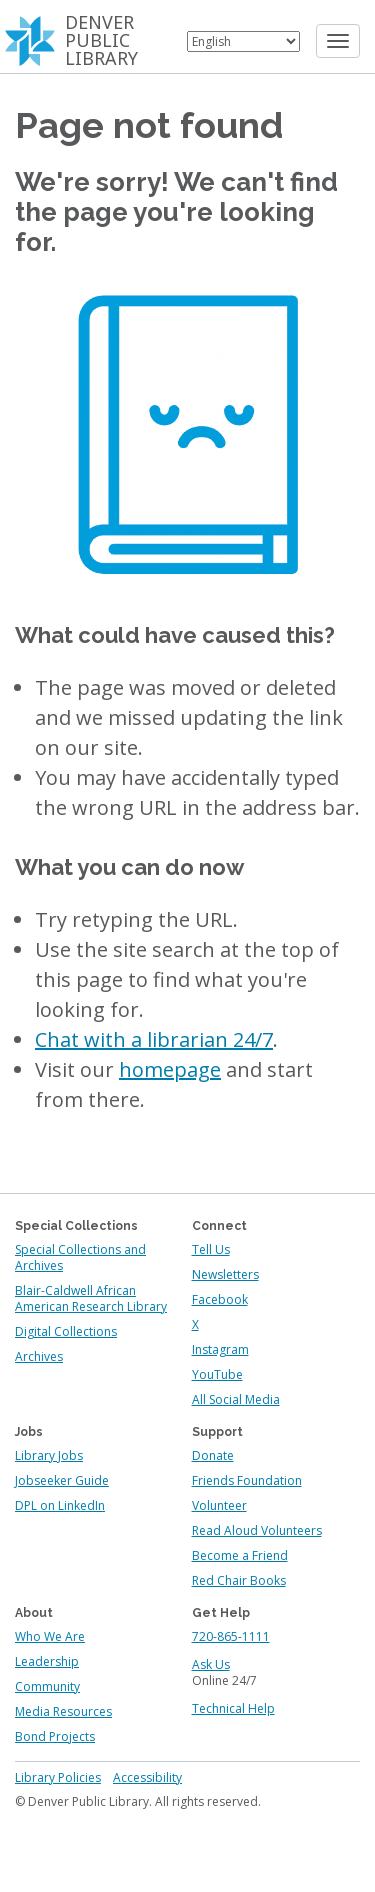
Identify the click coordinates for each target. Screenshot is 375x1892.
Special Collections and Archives (80, 1257)
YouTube (217, 1374)
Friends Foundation (247, 1480)
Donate (213, 1455)
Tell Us (211, 1249)
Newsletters (225, 1274)
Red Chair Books (239, 1580)
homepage (170, 1069)
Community (47, 1686)
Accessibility (147, 1777)
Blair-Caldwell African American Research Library (91, 1298)
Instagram (220, 1349)
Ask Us (211, 1664)
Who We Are (50, 1636)
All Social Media (236, 1399)
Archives (39, 1356)
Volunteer (219, 1505)
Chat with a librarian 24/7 (154, 1039)
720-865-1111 (231, 1636)
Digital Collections (66, 1331)
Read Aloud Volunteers (257, 1530)
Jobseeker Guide (62, 1480)
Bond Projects (55, 1736)
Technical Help (233, 1708)
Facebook (220, 1299)
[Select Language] (243, 41)
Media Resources (63, 1711)
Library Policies (58, 1777)
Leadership (47, 1661)
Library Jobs (49, 1455)
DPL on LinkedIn (60, 1505)
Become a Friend (240, 1555)
